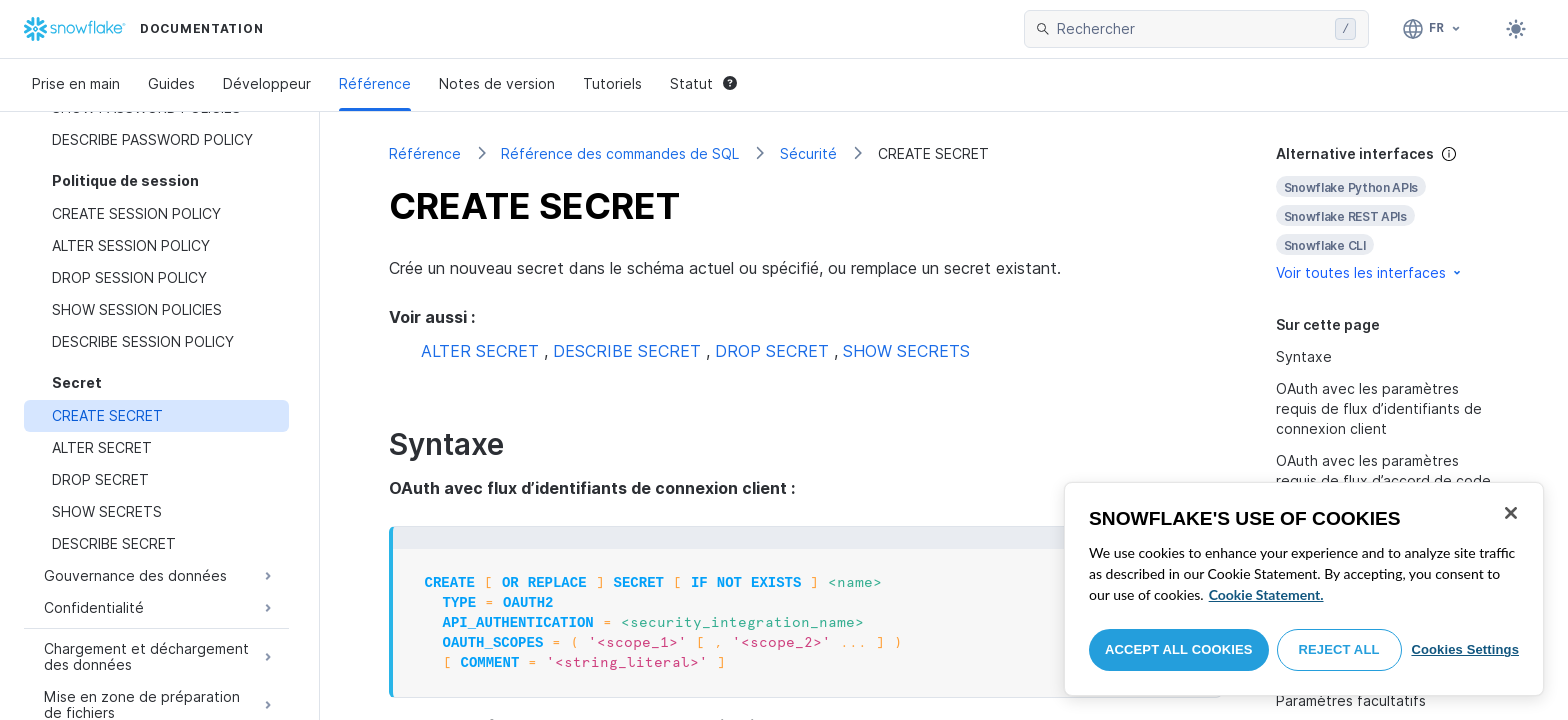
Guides (171, 83)
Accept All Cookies (1179, 649)
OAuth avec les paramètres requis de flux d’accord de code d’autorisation (1383, 480)
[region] (1304, 589)
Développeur (267, 83)
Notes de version (497, 83)
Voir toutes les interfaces (1370, 272)
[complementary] (1388, 213)
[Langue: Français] (1432, 29)
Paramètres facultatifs (1351, 700)
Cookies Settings (1465, 649)
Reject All (1339, 649)
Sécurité (808, 153)
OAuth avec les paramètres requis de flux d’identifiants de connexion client (1379, 408)
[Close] (1511, 513)
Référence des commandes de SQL (620, 153)
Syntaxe (1304, 356)
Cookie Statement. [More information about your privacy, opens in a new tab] (1266, 594)
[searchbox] (1192, 29)
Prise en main (76, 83)
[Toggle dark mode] (1516, 29)
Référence (375, 83)
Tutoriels (612, 83)
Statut (703, 83)
